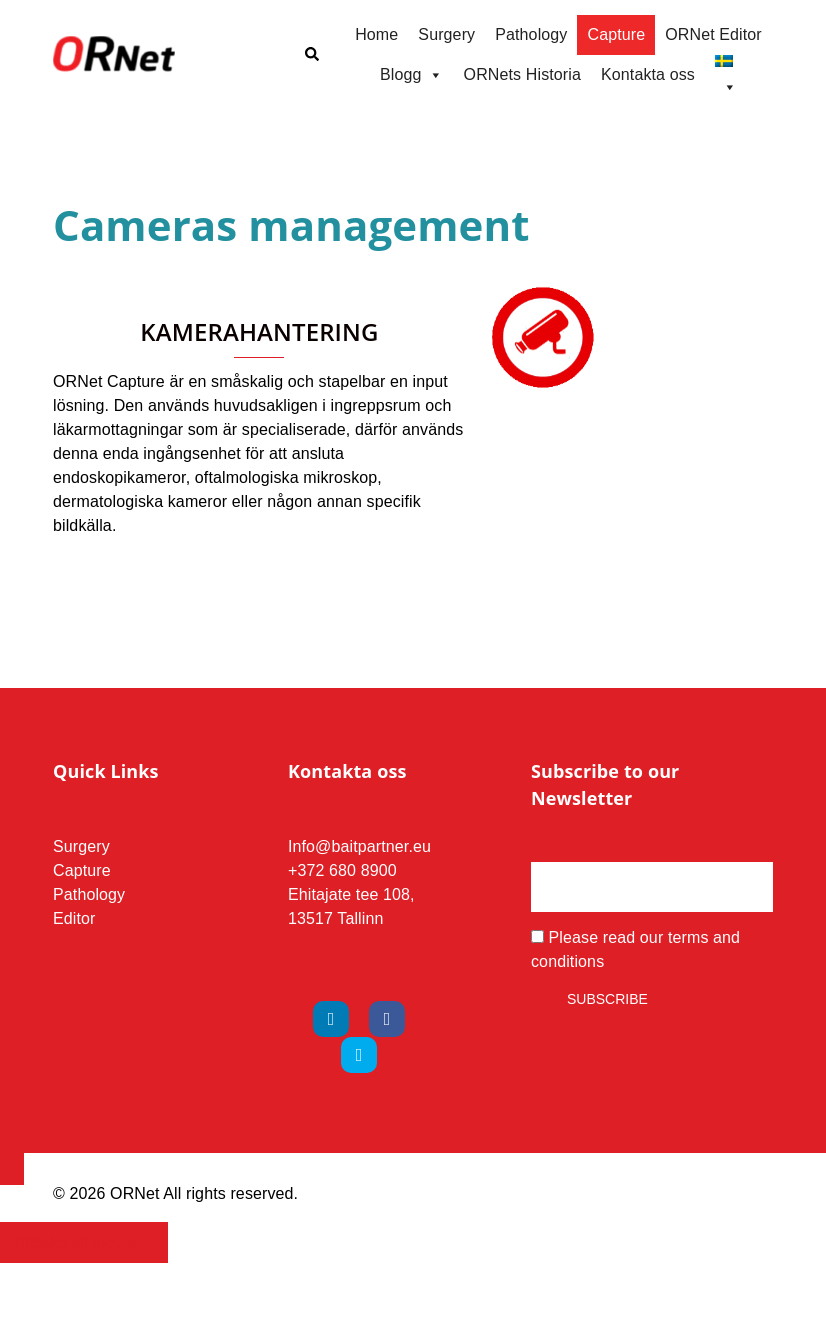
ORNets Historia (522, 74)
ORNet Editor (713, 34)
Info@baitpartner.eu (359, 846)
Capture (616, 34)
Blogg (412, 75)
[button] (311, 55)
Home (376, 34)
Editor (74, 918)
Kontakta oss (648, 74)
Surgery (446, 34)
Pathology (531, 34)
